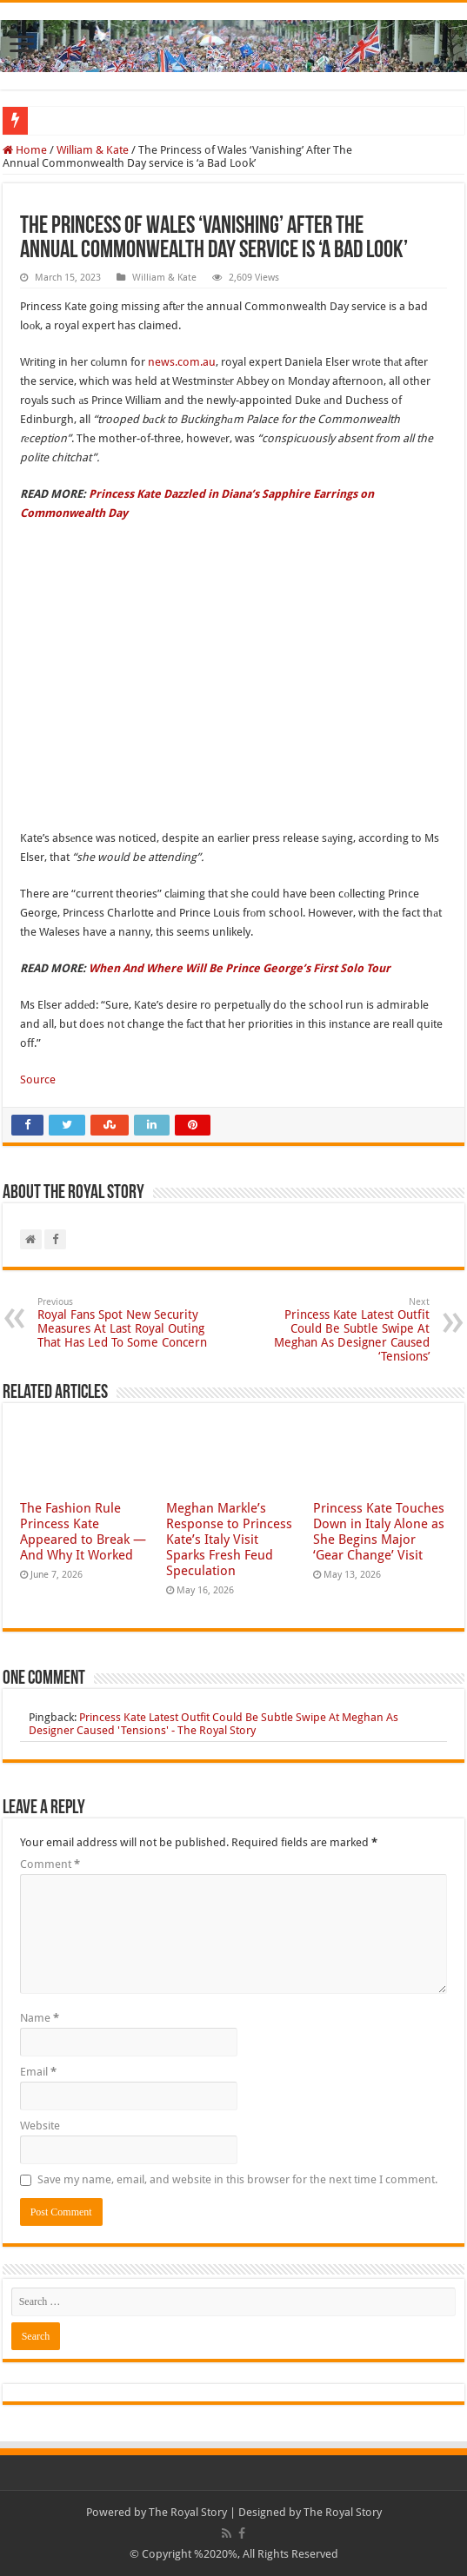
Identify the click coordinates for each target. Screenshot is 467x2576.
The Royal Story (188, 2512)
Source (38, 1079)
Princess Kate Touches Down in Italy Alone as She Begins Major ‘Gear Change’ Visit (378, 1531)
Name (39, 2017)
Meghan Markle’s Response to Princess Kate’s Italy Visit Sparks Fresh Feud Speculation (229, 1539)
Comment (50, 1864)
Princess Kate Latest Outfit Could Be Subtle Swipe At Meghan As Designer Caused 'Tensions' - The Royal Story (213, 1724)
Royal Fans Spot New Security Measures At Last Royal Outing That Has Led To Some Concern (126, 1322)
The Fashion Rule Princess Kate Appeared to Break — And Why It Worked (83, 1531)
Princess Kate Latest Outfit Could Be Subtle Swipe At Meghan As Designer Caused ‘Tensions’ (340, 1329)
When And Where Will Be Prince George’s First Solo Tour (239, 968)
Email (38, 2071)
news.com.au (182, 361)
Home (25, 149)
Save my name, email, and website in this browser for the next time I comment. (237, 2179)
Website (40, 2125)
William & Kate (93, 149)
